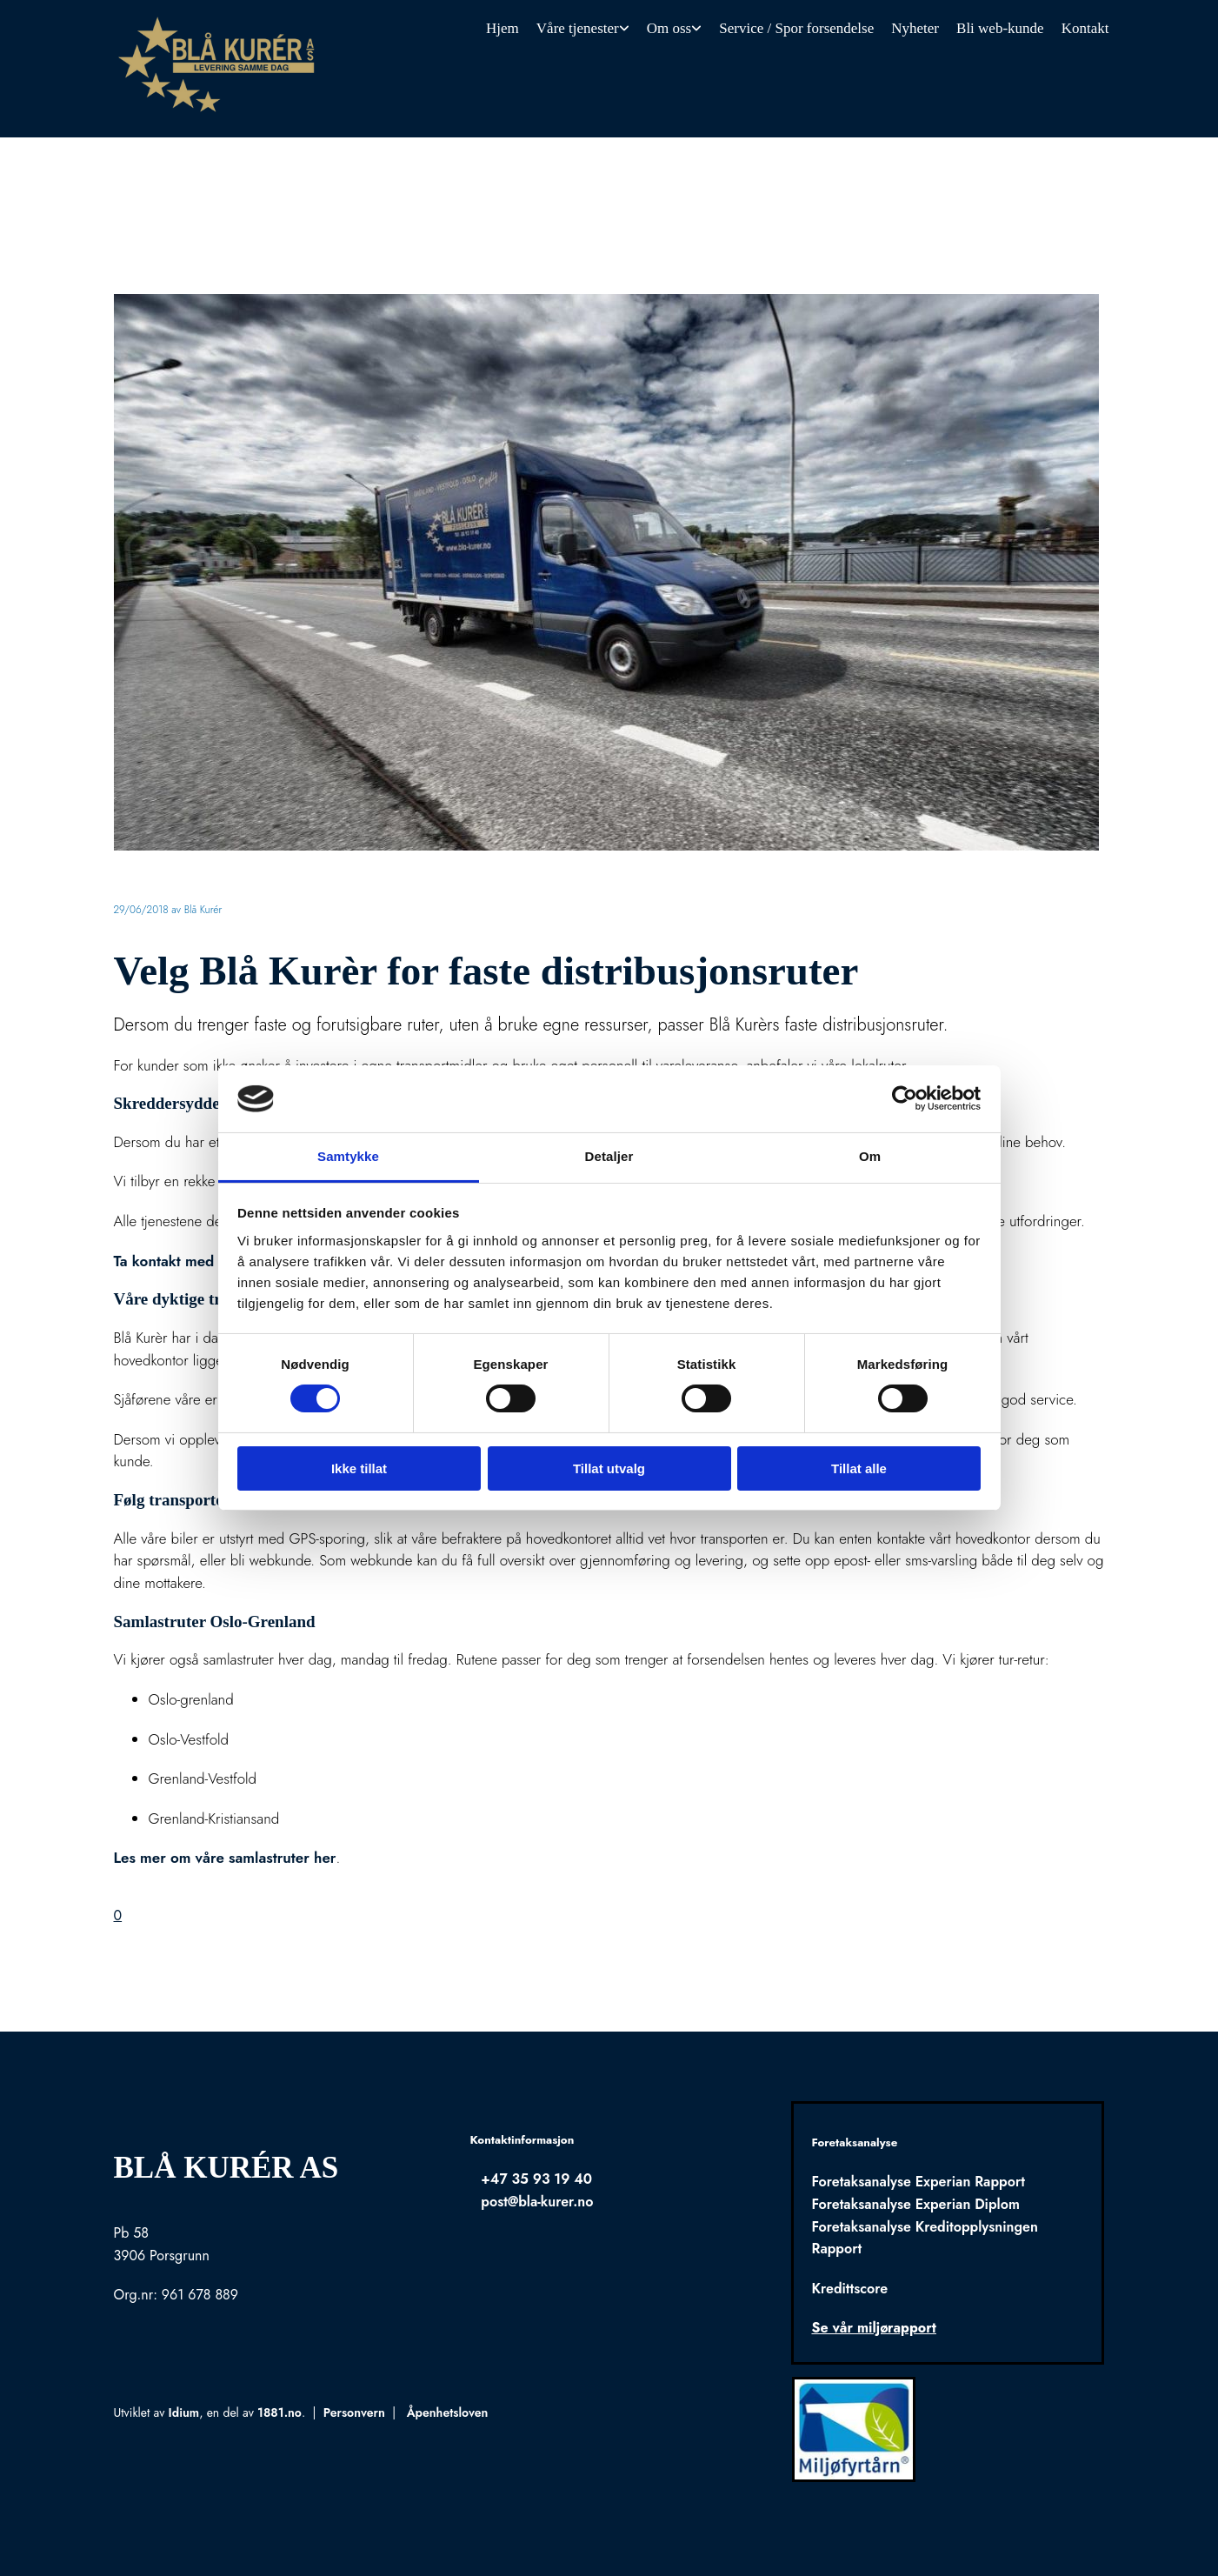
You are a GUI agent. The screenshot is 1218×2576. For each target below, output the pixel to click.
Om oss (669, 28)
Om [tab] (870, 1156)
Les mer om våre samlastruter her (225, 1857)
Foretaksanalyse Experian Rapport (917, 2182)
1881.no (279, 2412)
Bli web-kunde (1000, 28)
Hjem (502, 28)
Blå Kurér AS (226, 2168)
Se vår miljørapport (873, 2328)
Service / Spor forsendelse (796, 28)
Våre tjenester (577, 28)
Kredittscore (849, 2289)
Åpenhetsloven (448, 2412)
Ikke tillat (359, 1468)
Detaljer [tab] (609, 1156)
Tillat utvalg (609, 1468)
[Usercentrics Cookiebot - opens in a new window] (905, 1098)
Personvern (354, 2412)
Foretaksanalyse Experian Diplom (915, 2204)
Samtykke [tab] (348, 1156)
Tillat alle (859, 1468)
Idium (184, 2412)
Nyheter (915, 28)
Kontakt (1085, 28)
